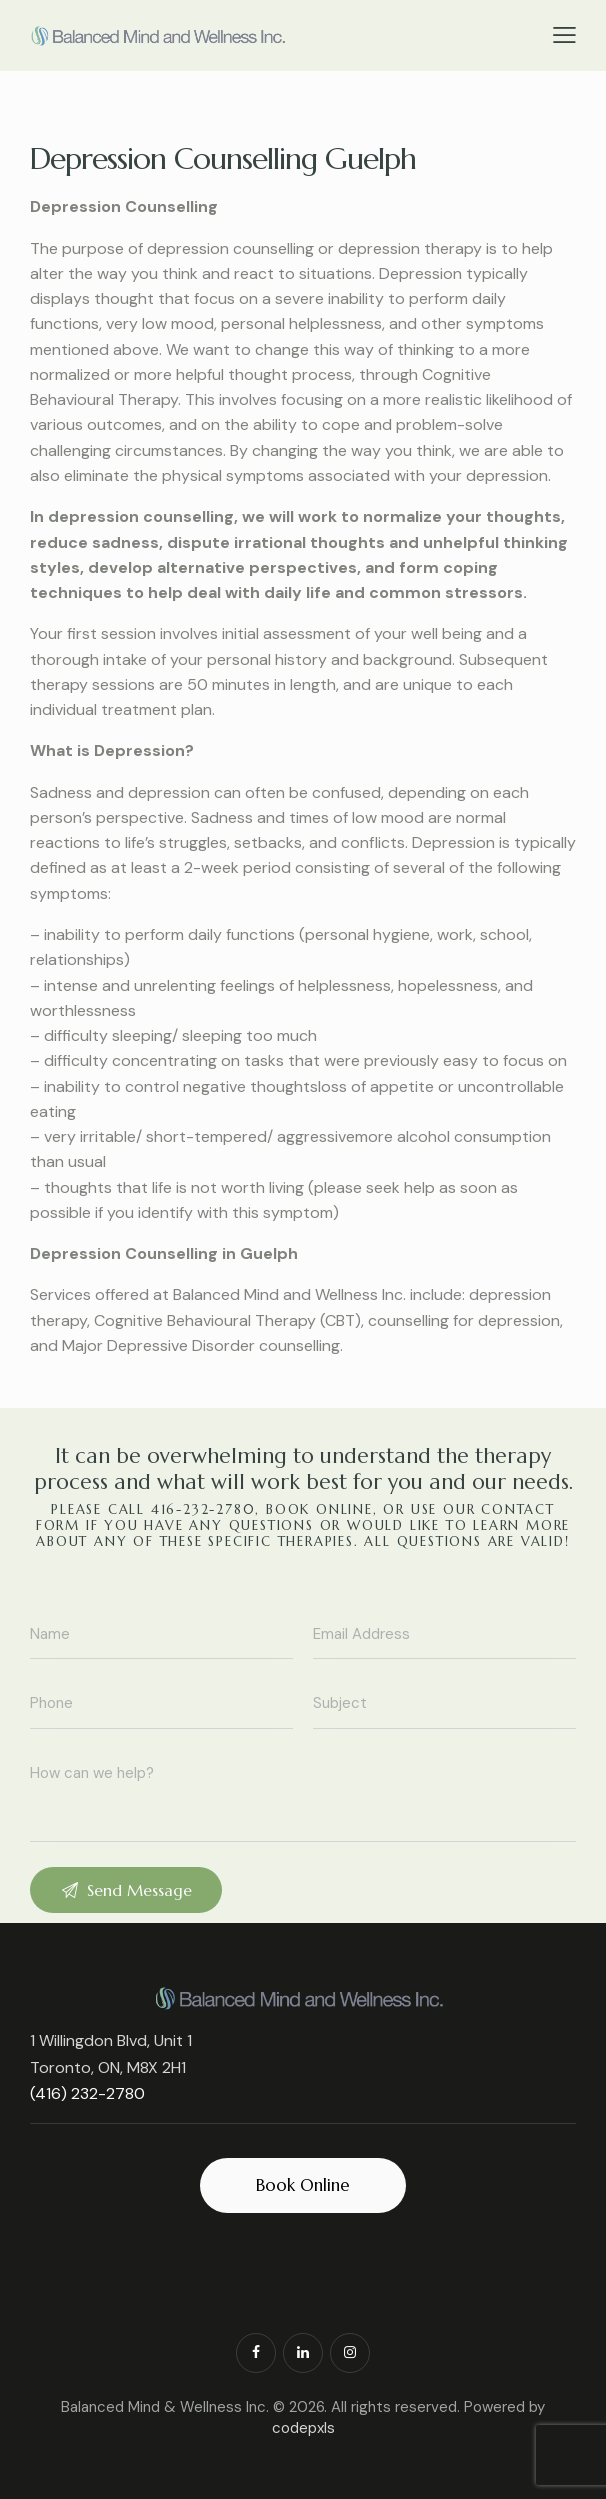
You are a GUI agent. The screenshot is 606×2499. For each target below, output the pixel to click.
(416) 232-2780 (87, 2093)
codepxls (303, 2428)
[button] (564, 34)
